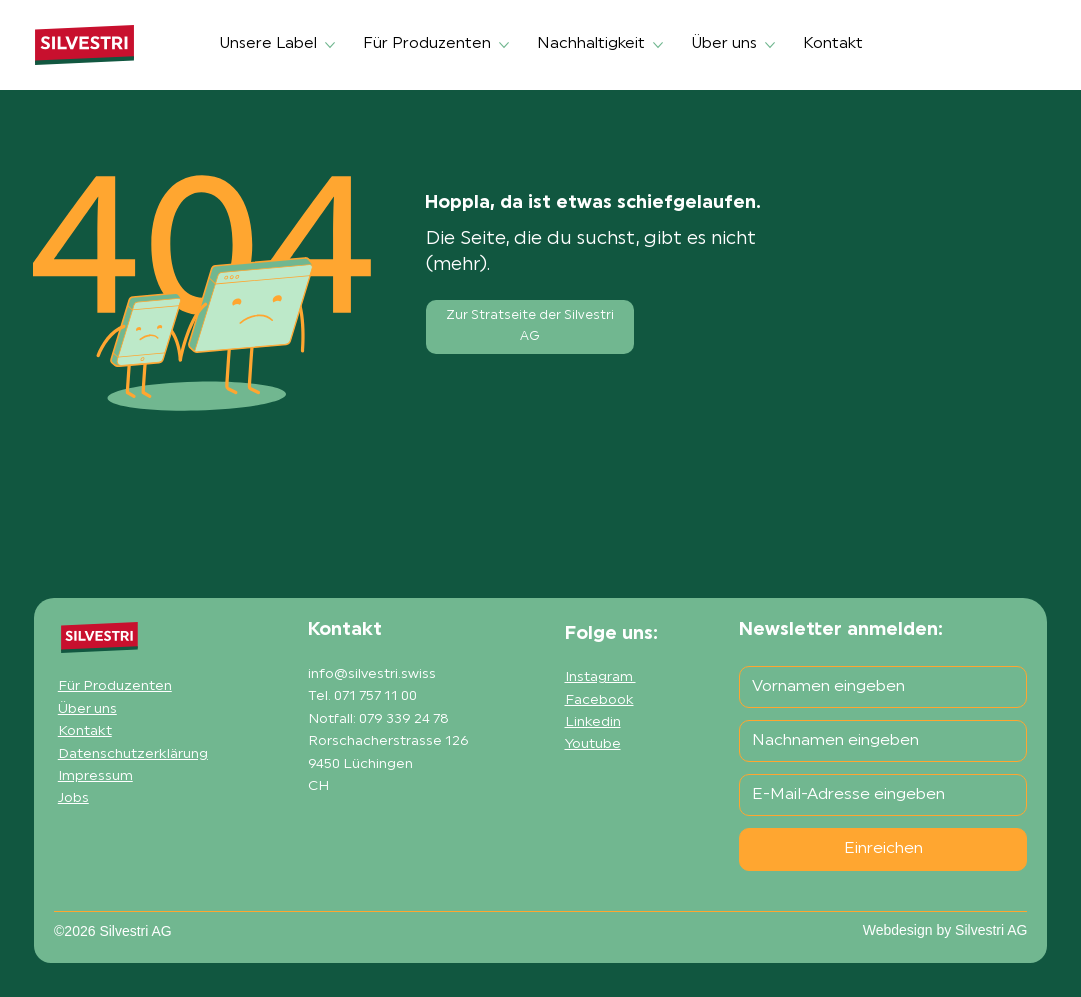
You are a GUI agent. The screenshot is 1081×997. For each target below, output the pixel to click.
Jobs (73, 798)
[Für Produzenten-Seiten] (504, 45)
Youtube (593, 744)
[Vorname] (877, 687)
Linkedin (593, 722)
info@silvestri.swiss (372, 674)
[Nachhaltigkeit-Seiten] (658, 45)
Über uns (87, 709)
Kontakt (85, 731)
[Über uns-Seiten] (770, 45)
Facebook (599, 700)
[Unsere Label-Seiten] (330, 45)
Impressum (95, 776)
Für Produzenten (115, 686)
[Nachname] (877, 741)
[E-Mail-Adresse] (877, 795)
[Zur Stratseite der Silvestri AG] (530, 327)
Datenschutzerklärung (133, 754)
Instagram (600, 677)
